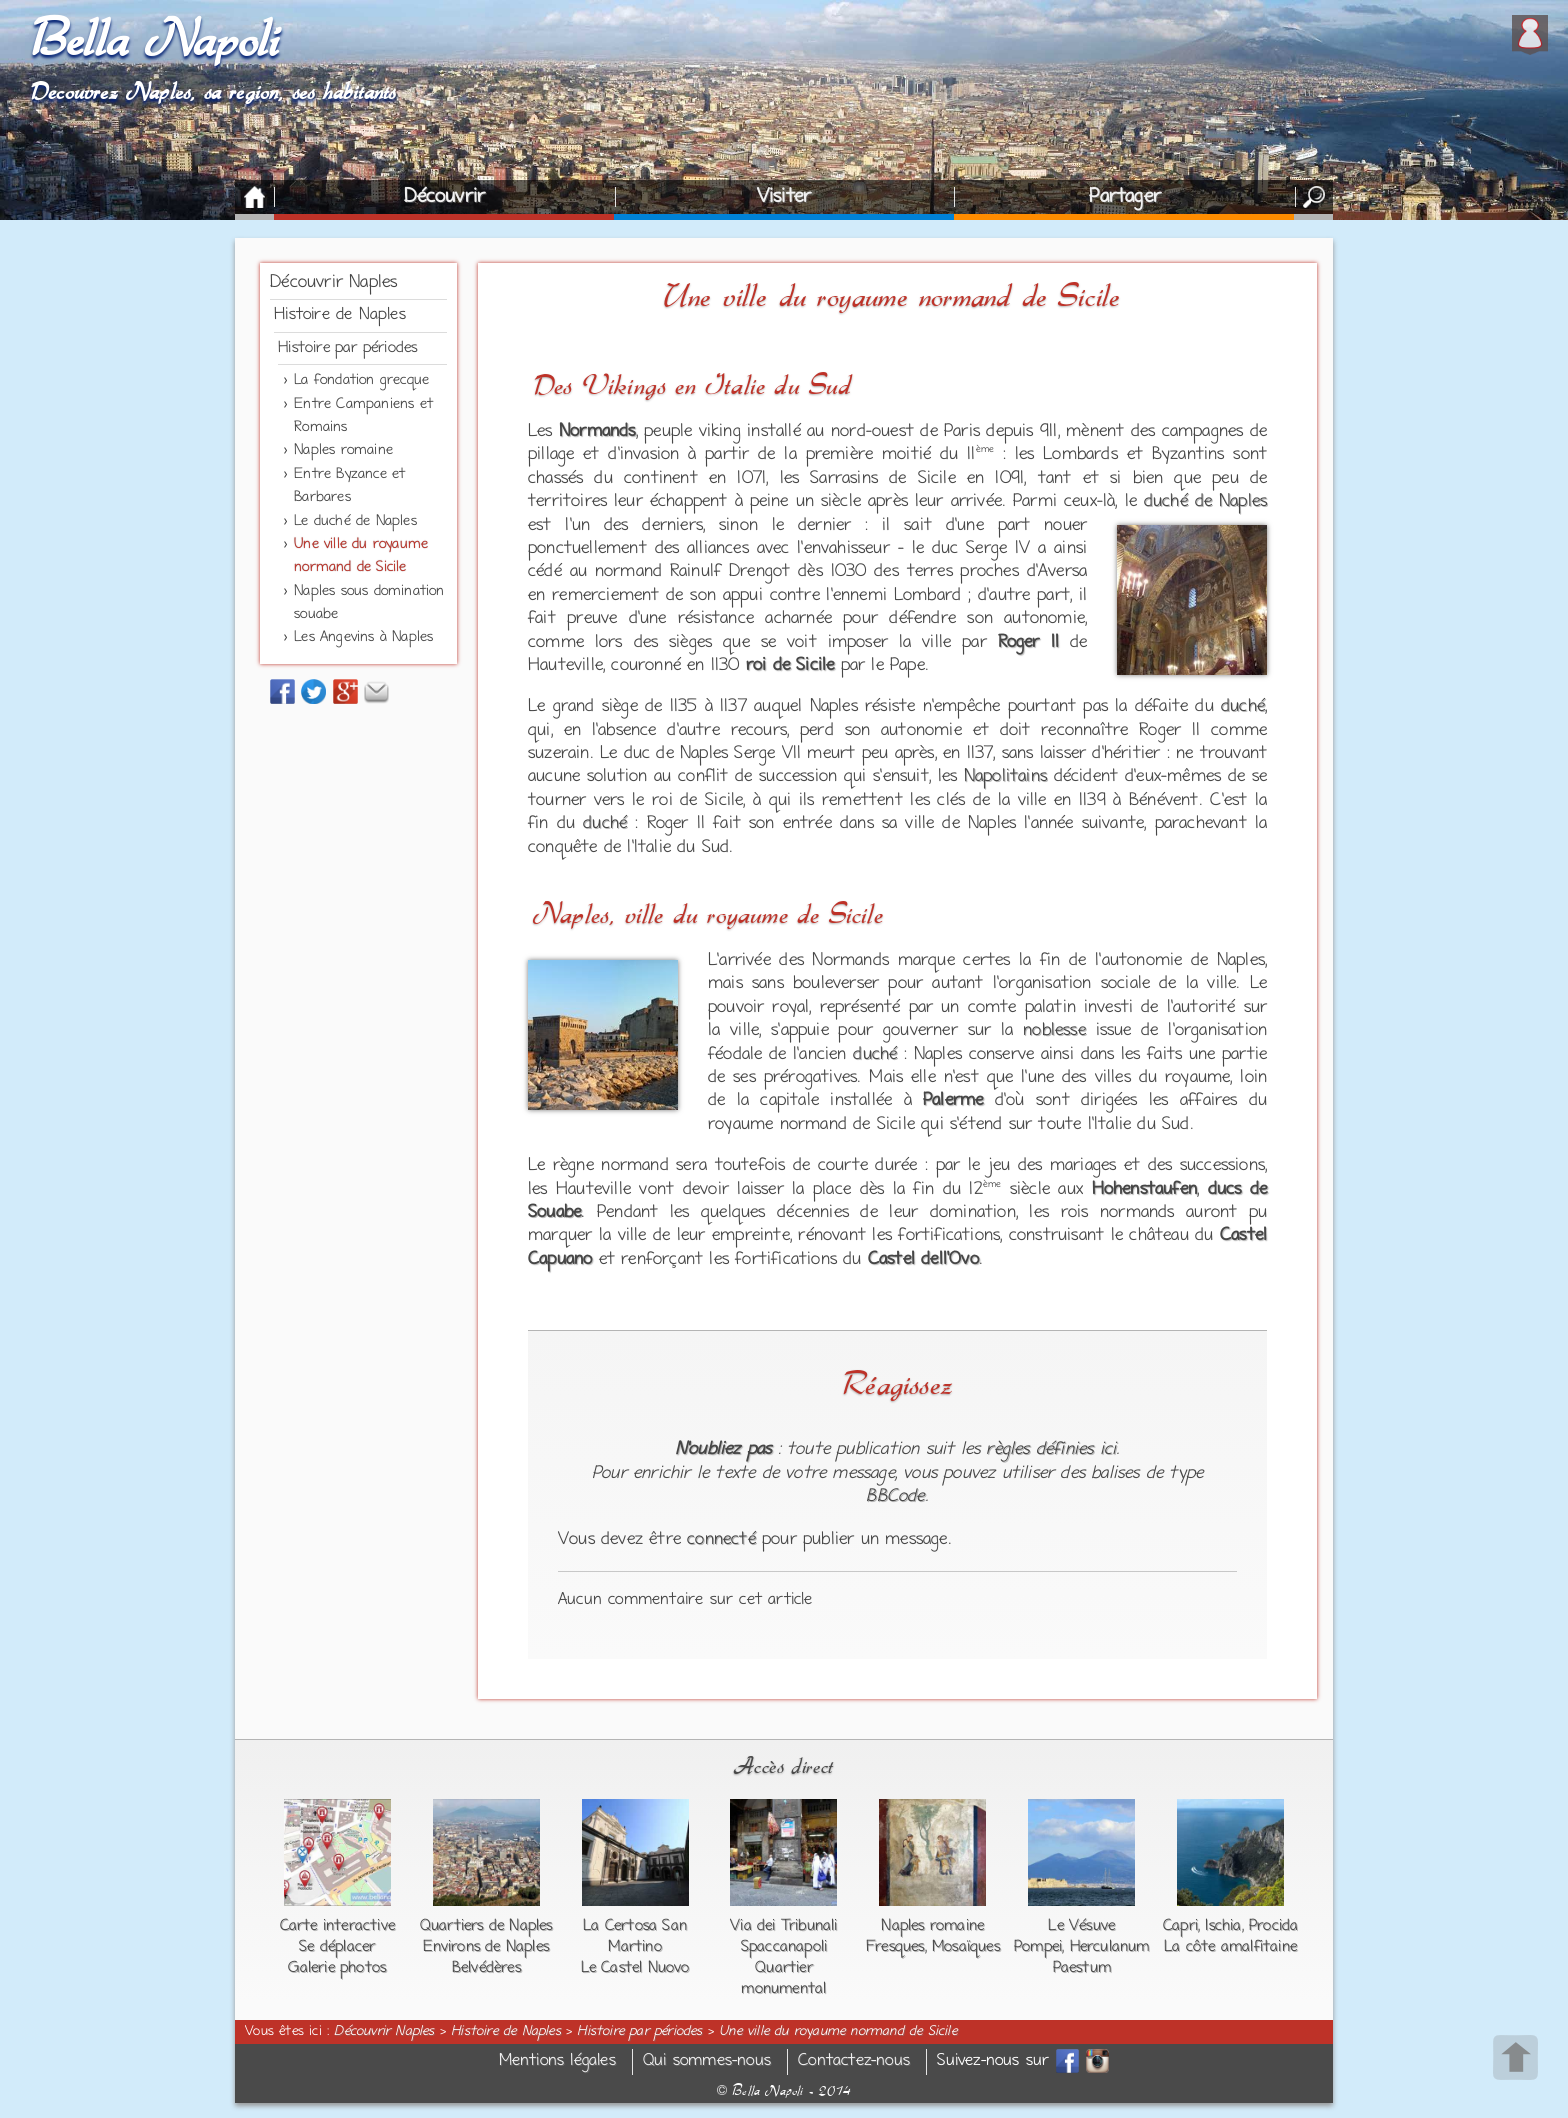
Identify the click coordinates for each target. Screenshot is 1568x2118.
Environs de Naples (486, 1947)
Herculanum (1110, 1947)
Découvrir (444, 197)
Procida (1273, 1926)
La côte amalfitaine (1230, 1947)
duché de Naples (1205, 502)
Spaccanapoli (784, 1947)
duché (1243, 707)
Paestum (1082, 1968)
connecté (721, 1540)
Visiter (784, 197)
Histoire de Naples (340, 315)
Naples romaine (343, 450)
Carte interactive (337, 1926)
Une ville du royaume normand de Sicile (838, 2032)
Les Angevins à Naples (363, 637)
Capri (1180, 1926)
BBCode (895, 1497)
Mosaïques (966, 1947)
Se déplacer (337, 1947)
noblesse (1054, 1031)
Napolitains (1005, 777)
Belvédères (486, 1968)
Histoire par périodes (347, 348)
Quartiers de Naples (486, 1926)
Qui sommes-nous (707, 2061)
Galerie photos (337, 1968)
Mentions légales (557, 2061)
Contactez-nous (854, 2061)
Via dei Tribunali (783, 1926)
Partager (1125, 197)
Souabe (554, 1213)
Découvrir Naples (333, 283)
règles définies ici (1051, 1450)
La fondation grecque (361, 380)
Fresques (895, 1947)
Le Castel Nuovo (635, 1968)
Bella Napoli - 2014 (784, 2091)
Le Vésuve (1081, 1926)
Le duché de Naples (355, 521)
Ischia (1223, 1926)
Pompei (1038, 1947)
